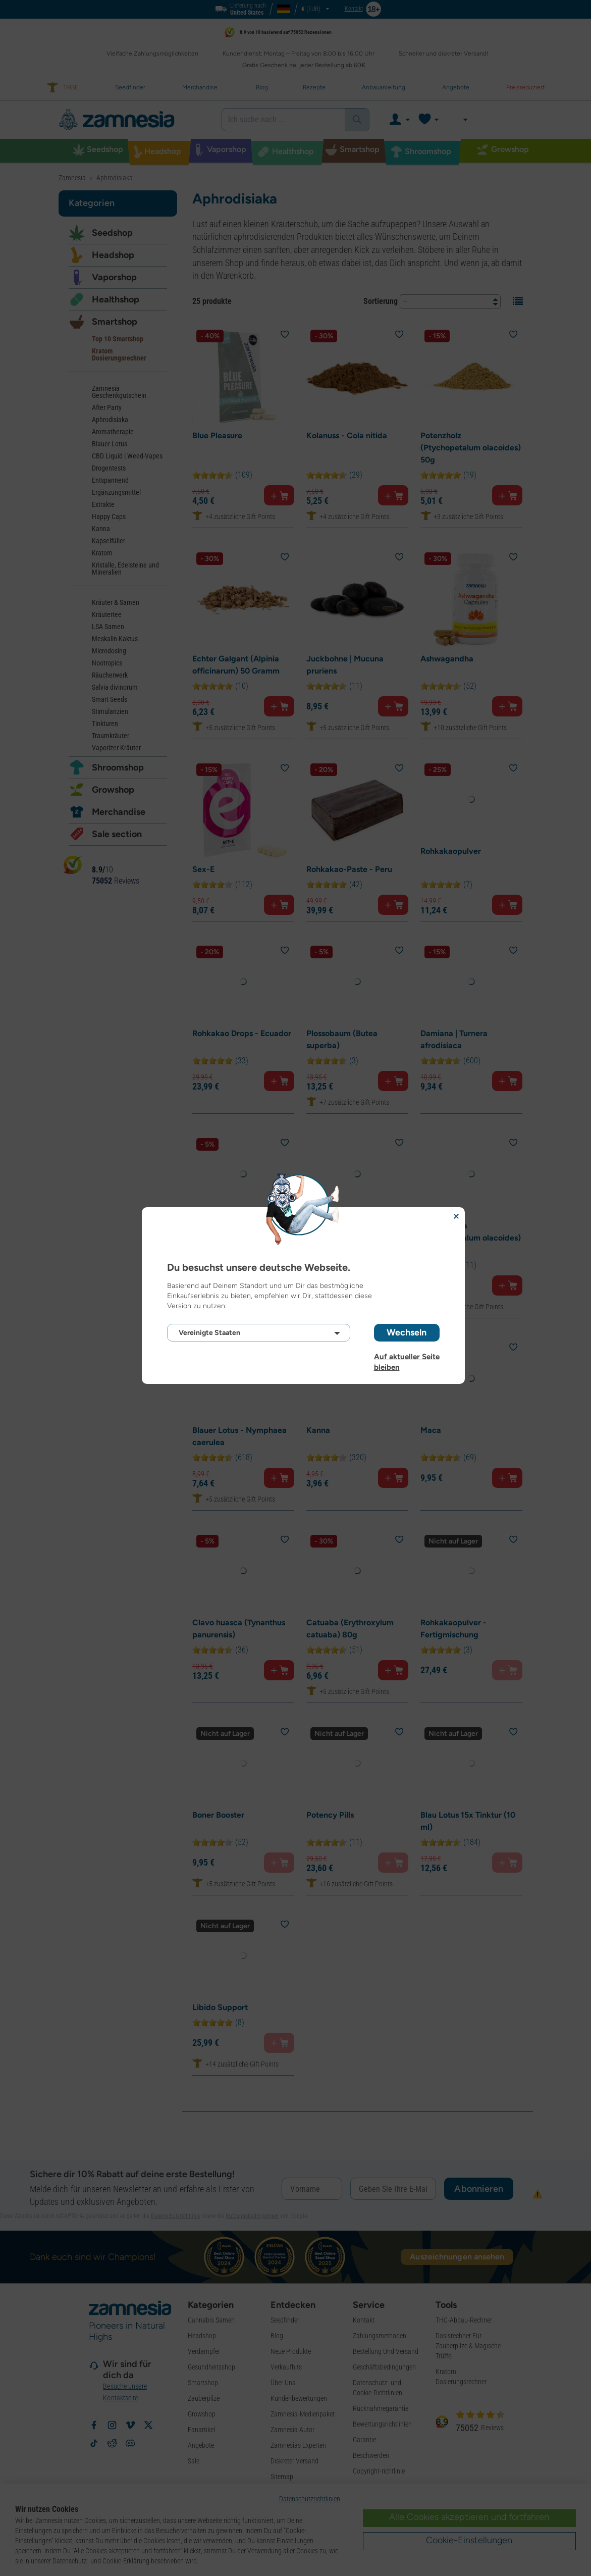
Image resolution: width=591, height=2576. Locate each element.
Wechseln (406, 1332)
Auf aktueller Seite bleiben (407, 1356)
